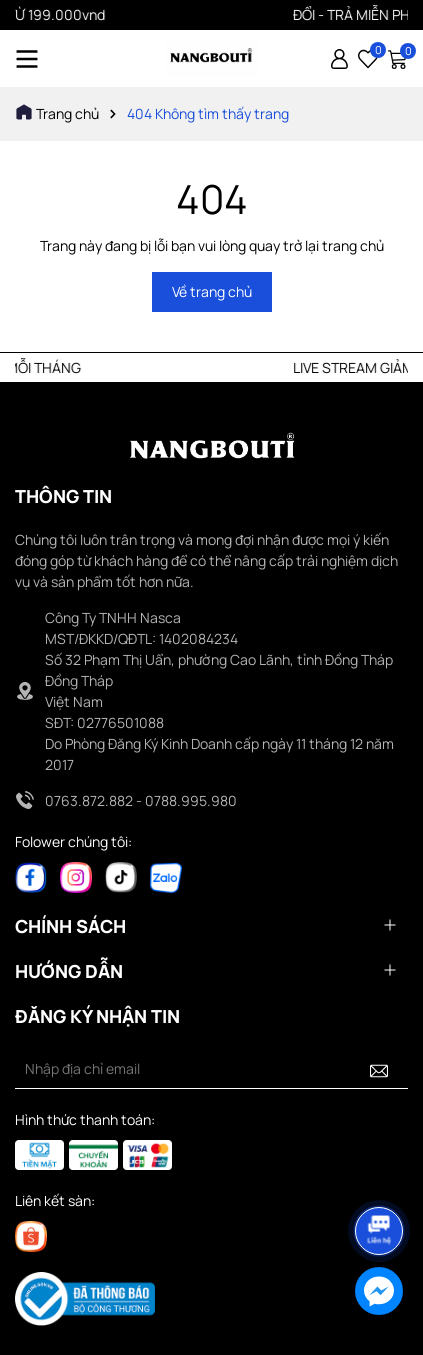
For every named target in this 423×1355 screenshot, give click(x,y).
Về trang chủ (212, 291)
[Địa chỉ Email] (211, 1069)
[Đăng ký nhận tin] (379, 1069)
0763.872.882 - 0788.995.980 (141, 800)
